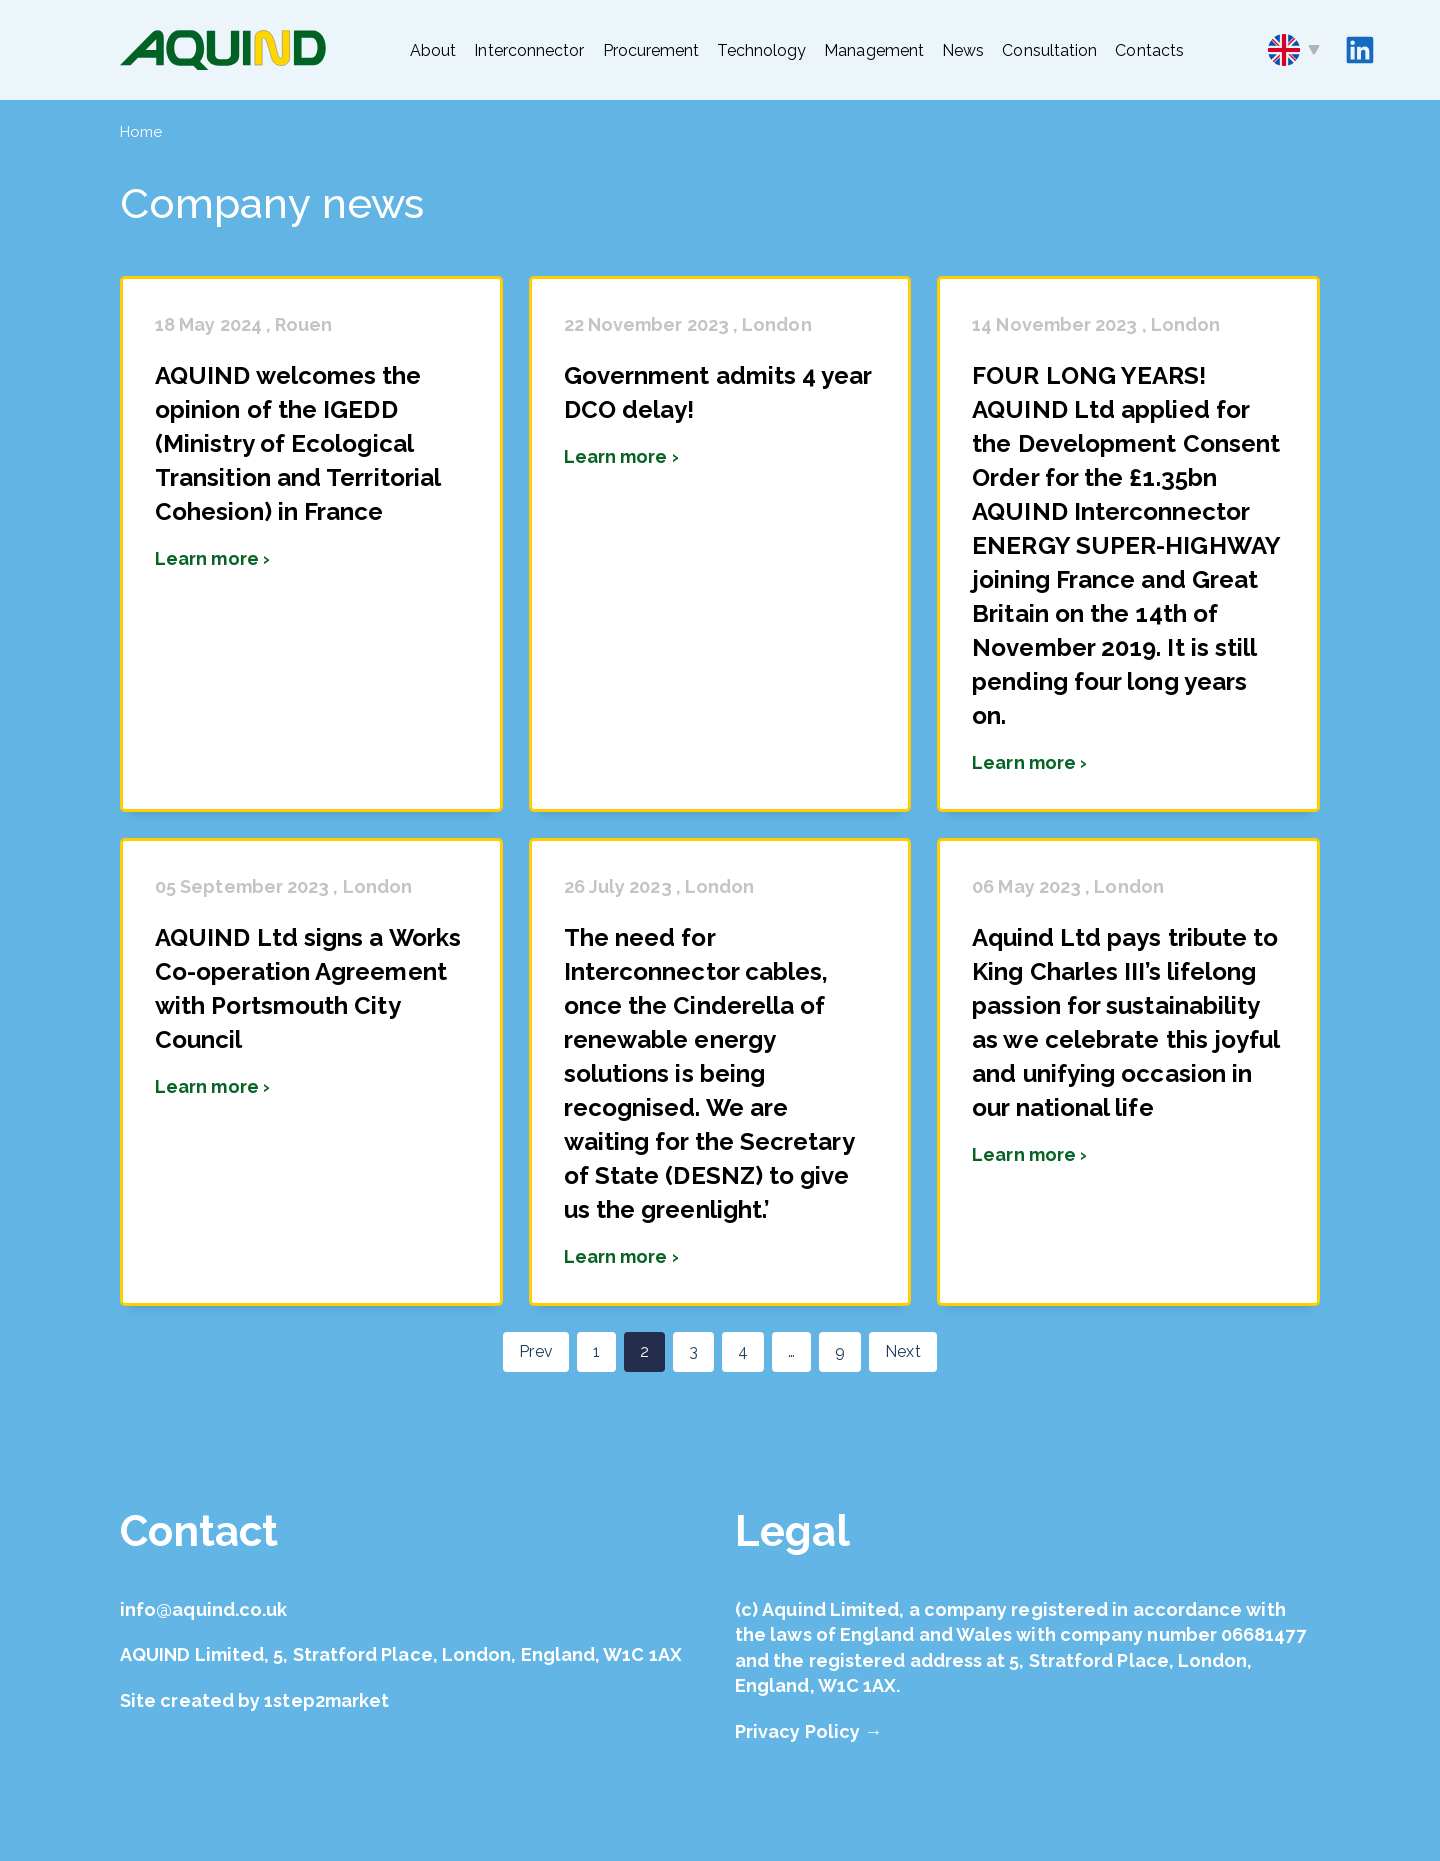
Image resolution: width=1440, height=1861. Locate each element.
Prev (535, 1351)
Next (902, 1351)
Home (141, 132)
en (1294, 50)
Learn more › (212, 558)
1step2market (326, 1700)
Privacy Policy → (808, 1731)
